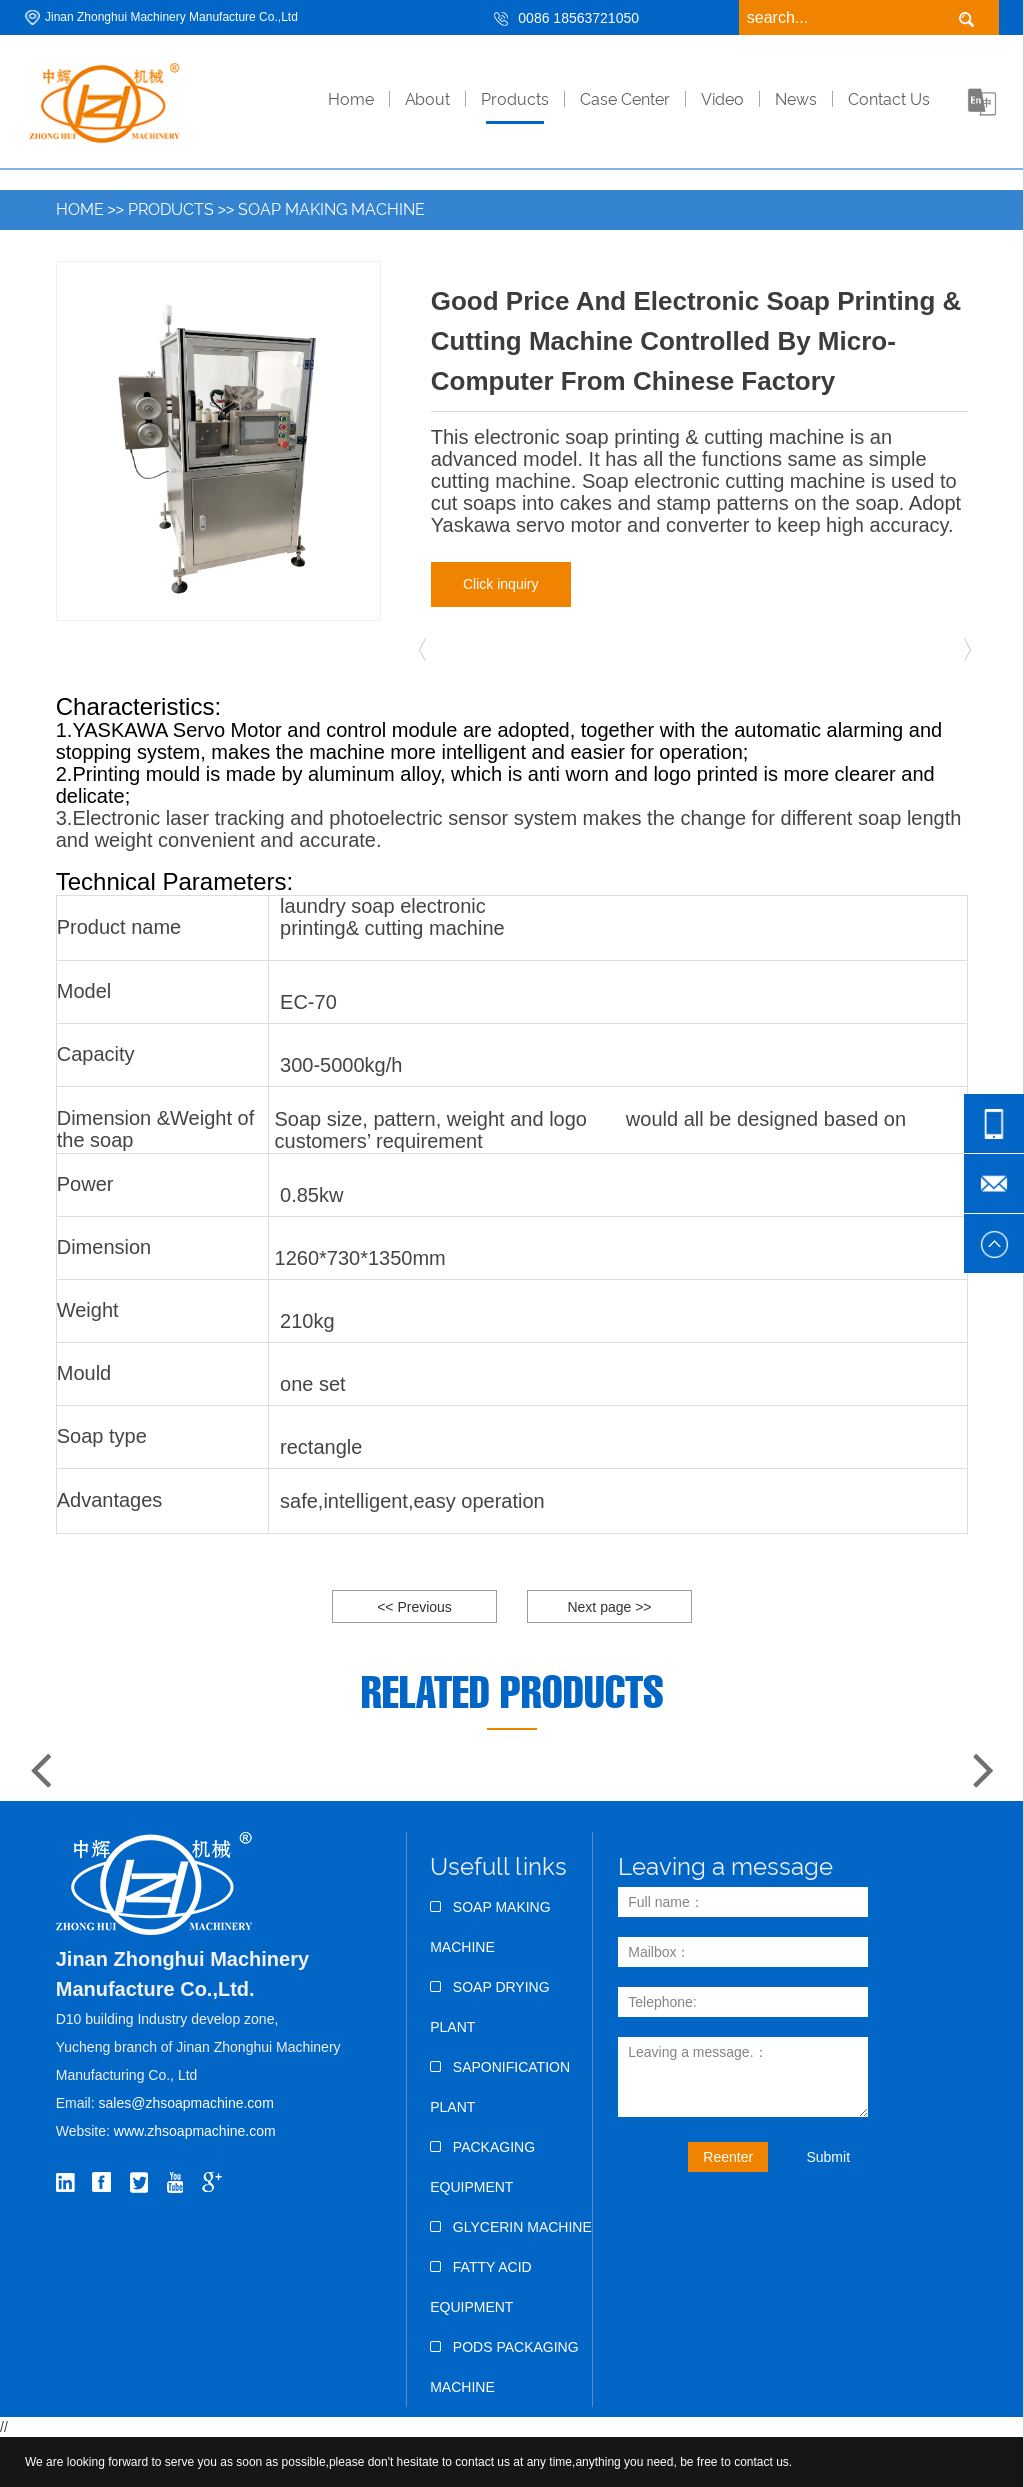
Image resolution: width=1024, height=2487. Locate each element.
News (796, 99)
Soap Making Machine (331, 209)
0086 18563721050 (578, 18)
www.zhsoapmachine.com (197, 2131)
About (427, 99)
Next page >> (609, 1607)
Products (515, 99)
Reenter (728, 2157)
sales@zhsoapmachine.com (186, 2103)
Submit (828, 2157)
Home (80, 209)
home (351, 99)
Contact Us (889, 99)
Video (722, 99)
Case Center (625, 99)
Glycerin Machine (511, 2227)
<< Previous (414, 1607)
